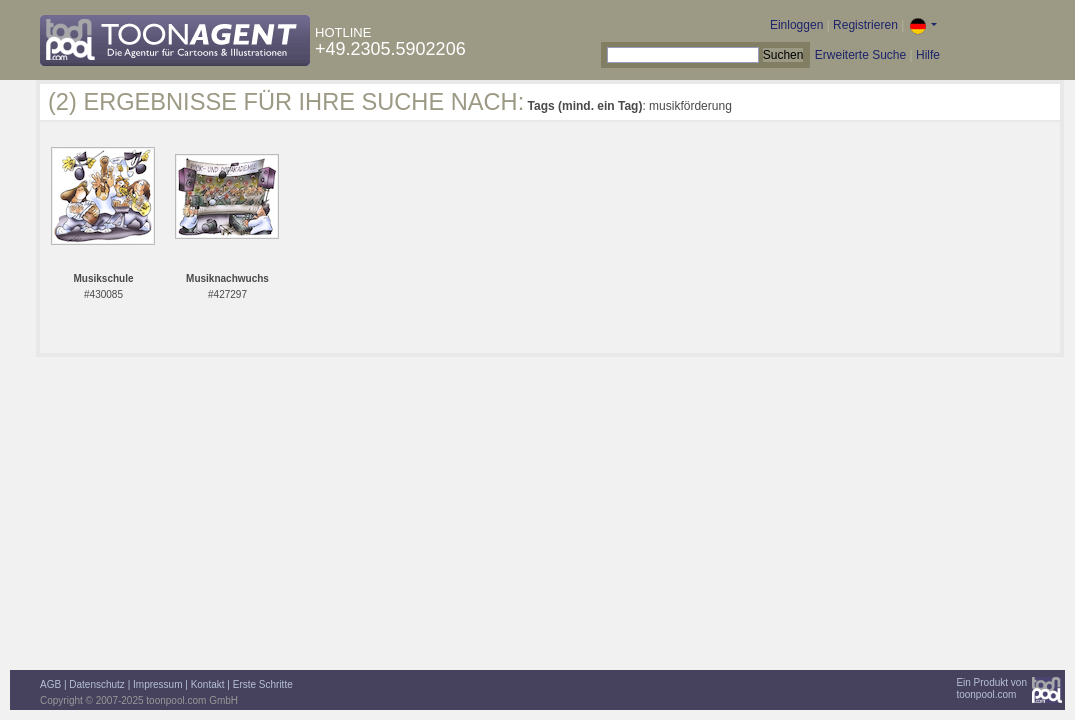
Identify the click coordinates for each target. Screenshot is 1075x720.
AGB (50, 684)
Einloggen (796, 25)
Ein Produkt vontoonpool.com (991, 688)
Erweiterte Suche (860, 55)
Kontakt (208, 684)
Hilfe (928, 55)
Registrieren (865, 25)
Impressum (157, 684)
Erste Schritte (263, 684)
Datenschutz (97, 684)
